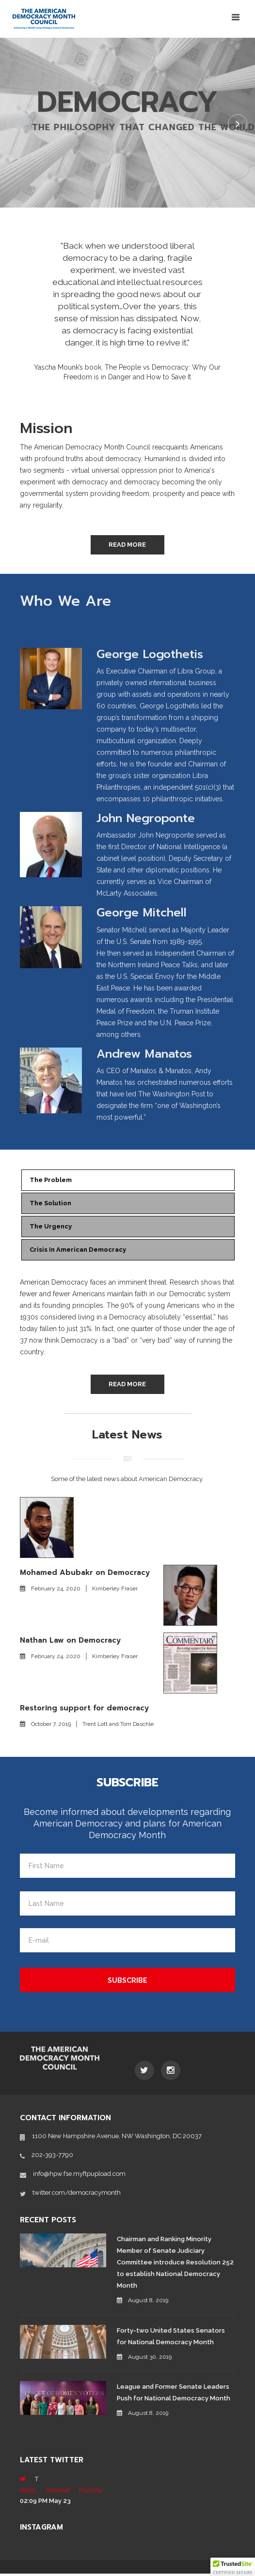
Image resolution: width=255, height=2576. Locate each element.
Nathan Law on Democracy (70, 1642)
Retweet (58, 2492)
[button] (232, 2567)
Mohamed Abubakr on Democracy (85, 1574)
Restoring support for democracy (84, 1710)
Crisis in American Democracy (83, 1252)
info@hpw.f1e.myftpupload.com (79, 2175)
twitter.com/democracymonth (76, 2194)
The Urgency (54, 1229)
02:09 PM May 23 (45, 2502)
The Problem (54, 1182)
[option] (127, 306)
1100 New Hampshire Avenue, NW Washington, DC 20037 (117, 2138)
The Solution (54, 1206)
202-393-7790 (52, 2156)
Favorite (90, 2492)
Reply (28, 2492)
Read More (127, 546)
